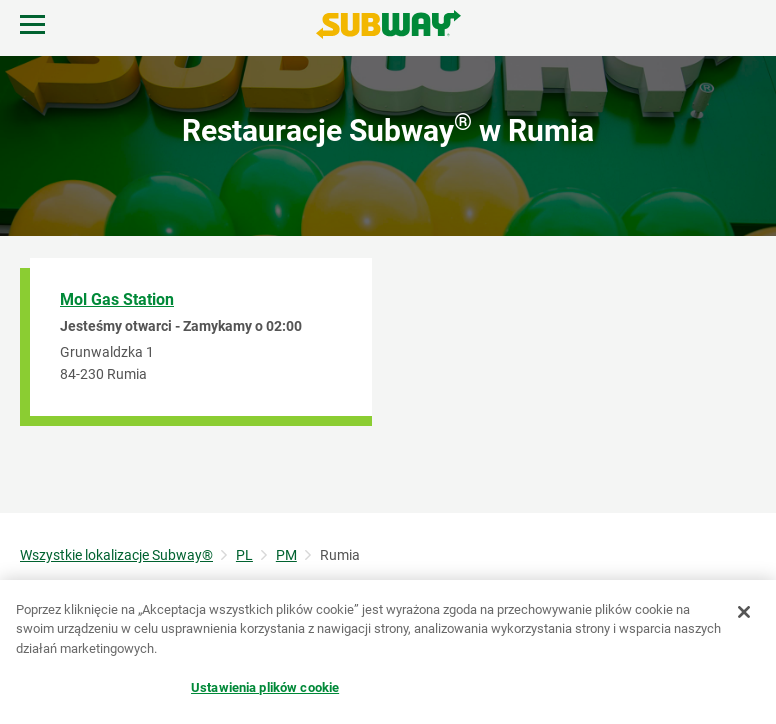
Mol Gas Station (117, 299)
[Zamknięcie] (744, 612)
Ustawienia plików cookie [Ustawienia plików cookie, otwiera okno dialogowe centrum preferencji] (265, 687)
